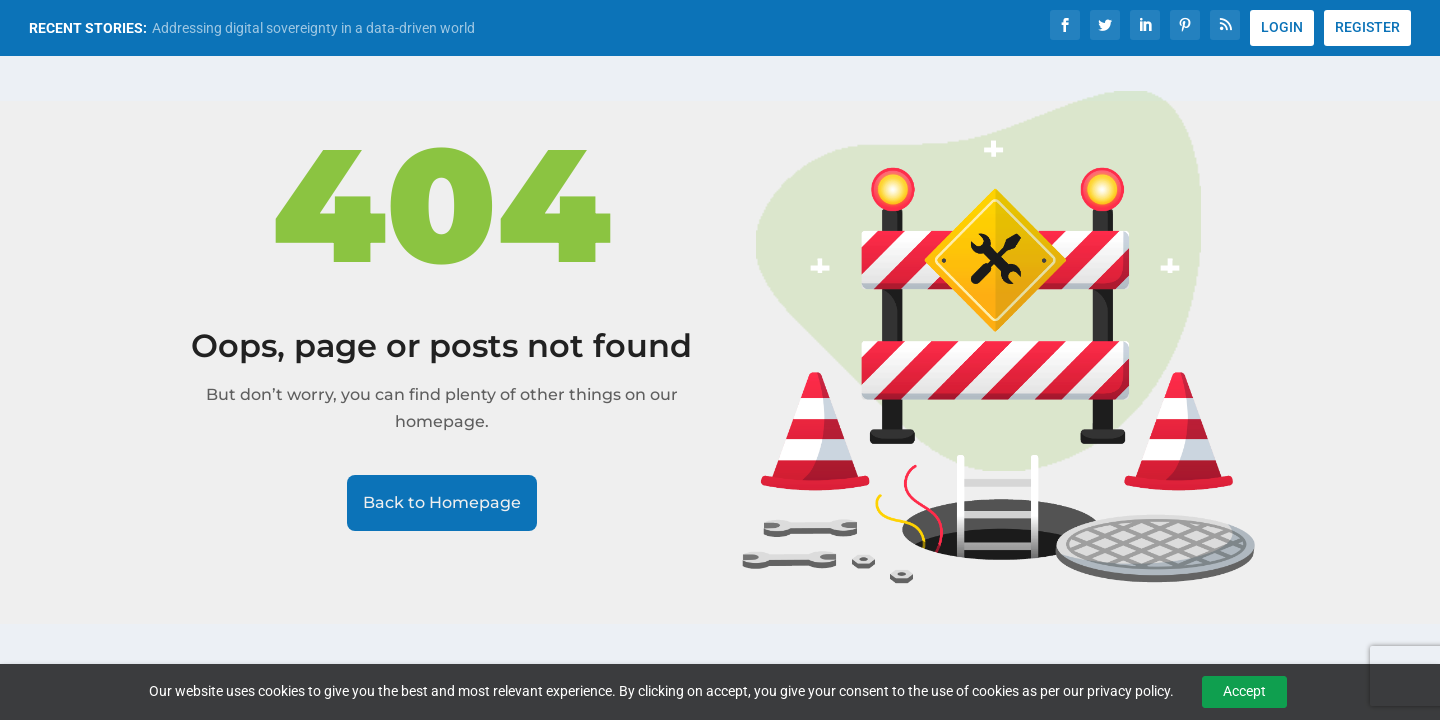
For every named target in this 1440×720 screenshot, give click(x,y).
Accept (1244, 691)
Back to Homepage (442, 502)
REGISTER (1367, 27)
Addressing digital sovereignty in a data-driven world (313, 28)
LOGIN (1282, 27)
